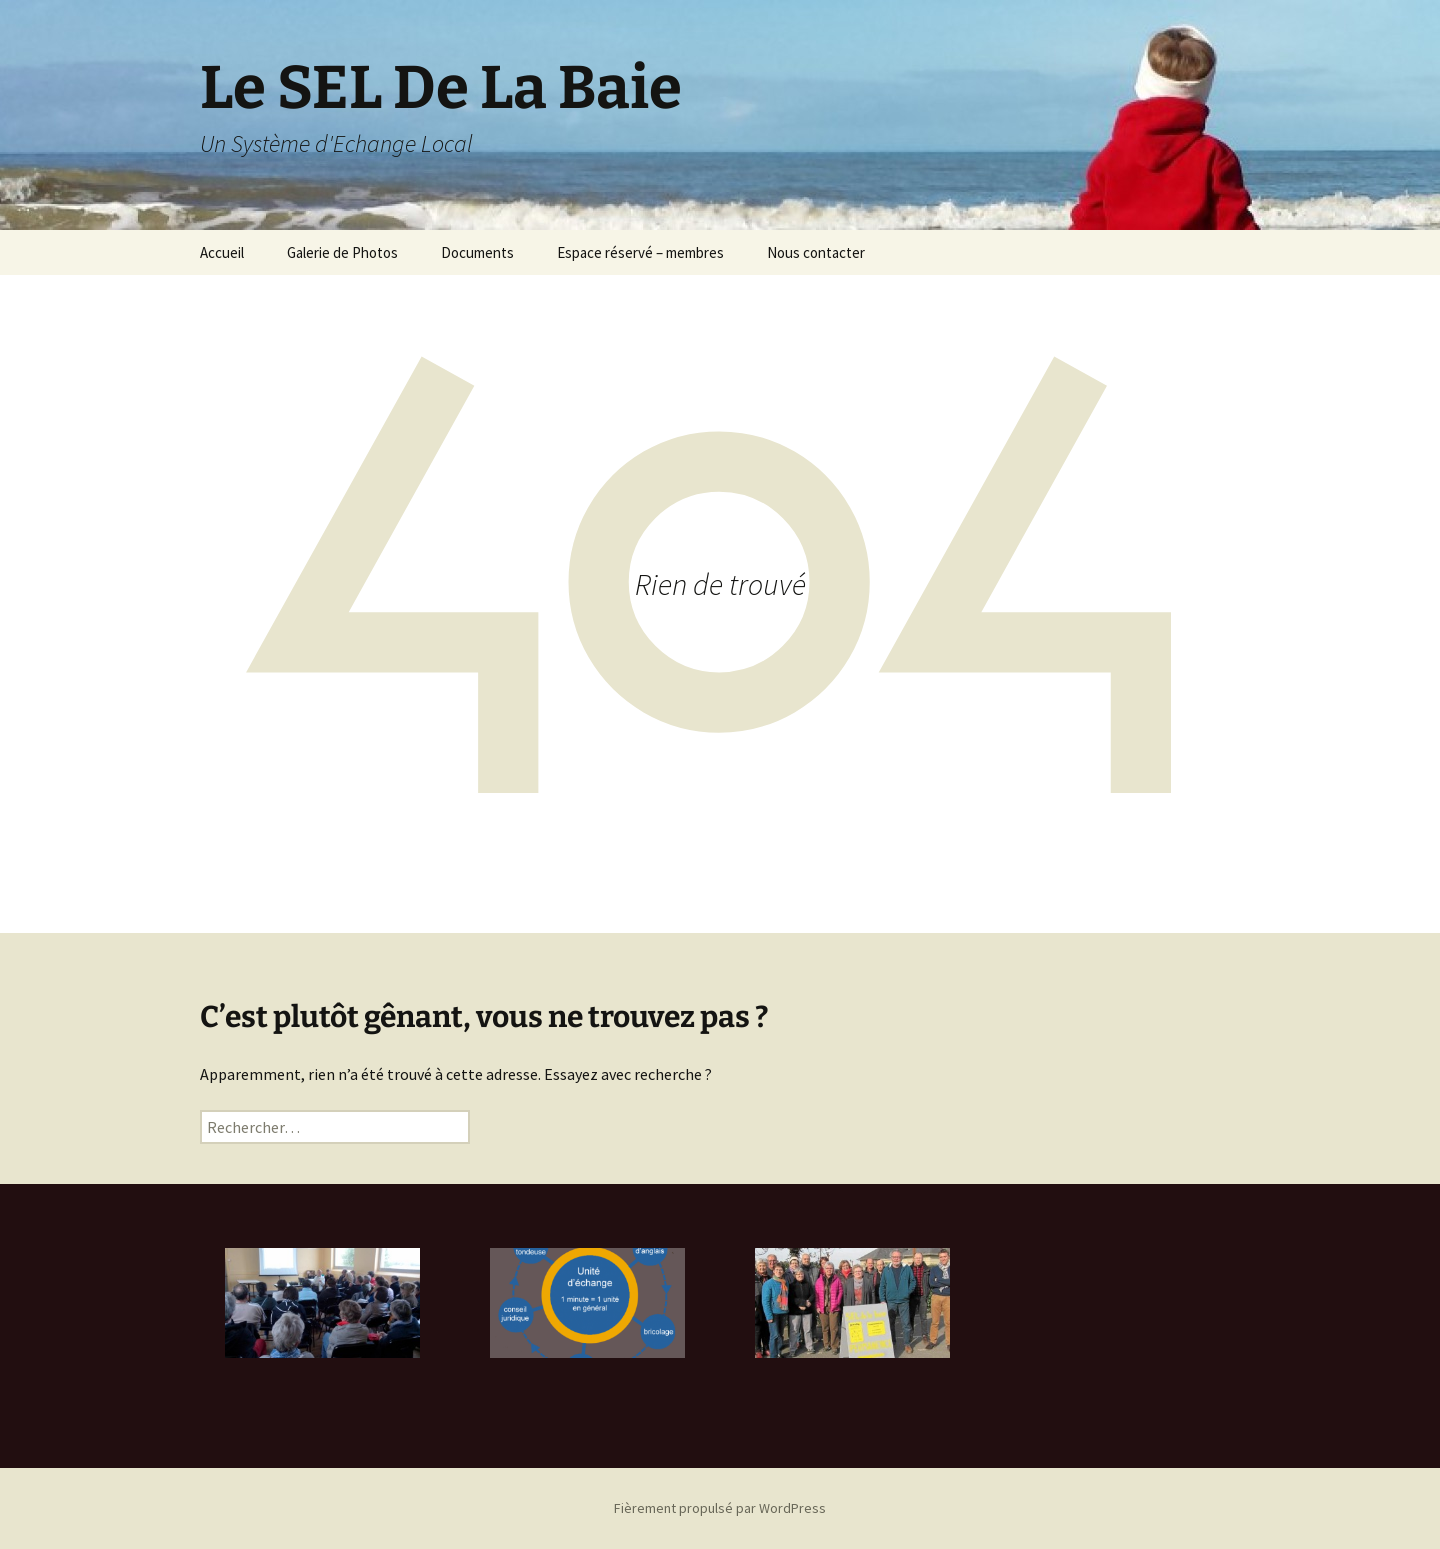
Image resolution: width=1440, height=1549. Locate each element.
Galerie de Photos (342, 252)
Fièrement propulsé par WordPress (720, 1508)
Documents (477, 252)
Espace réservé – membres (640, 252)
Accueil (222, 252)
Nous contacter (816, 252)
